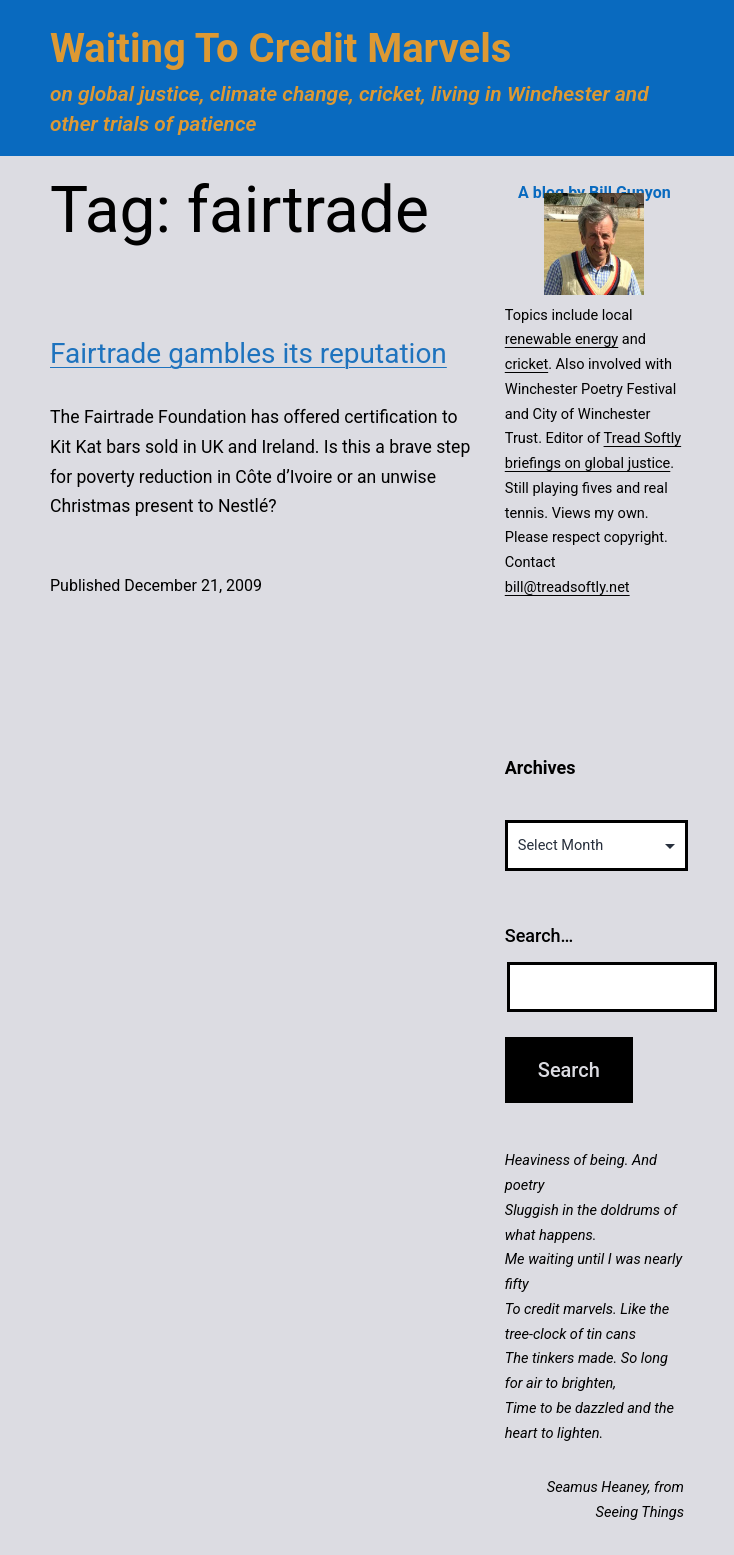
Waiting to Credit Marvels (280, 48)
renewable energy (561, 339)
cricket (526, 364)
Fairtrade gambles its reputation (248, 353)
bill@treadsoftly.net (567, 587)
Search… (539, 935)
